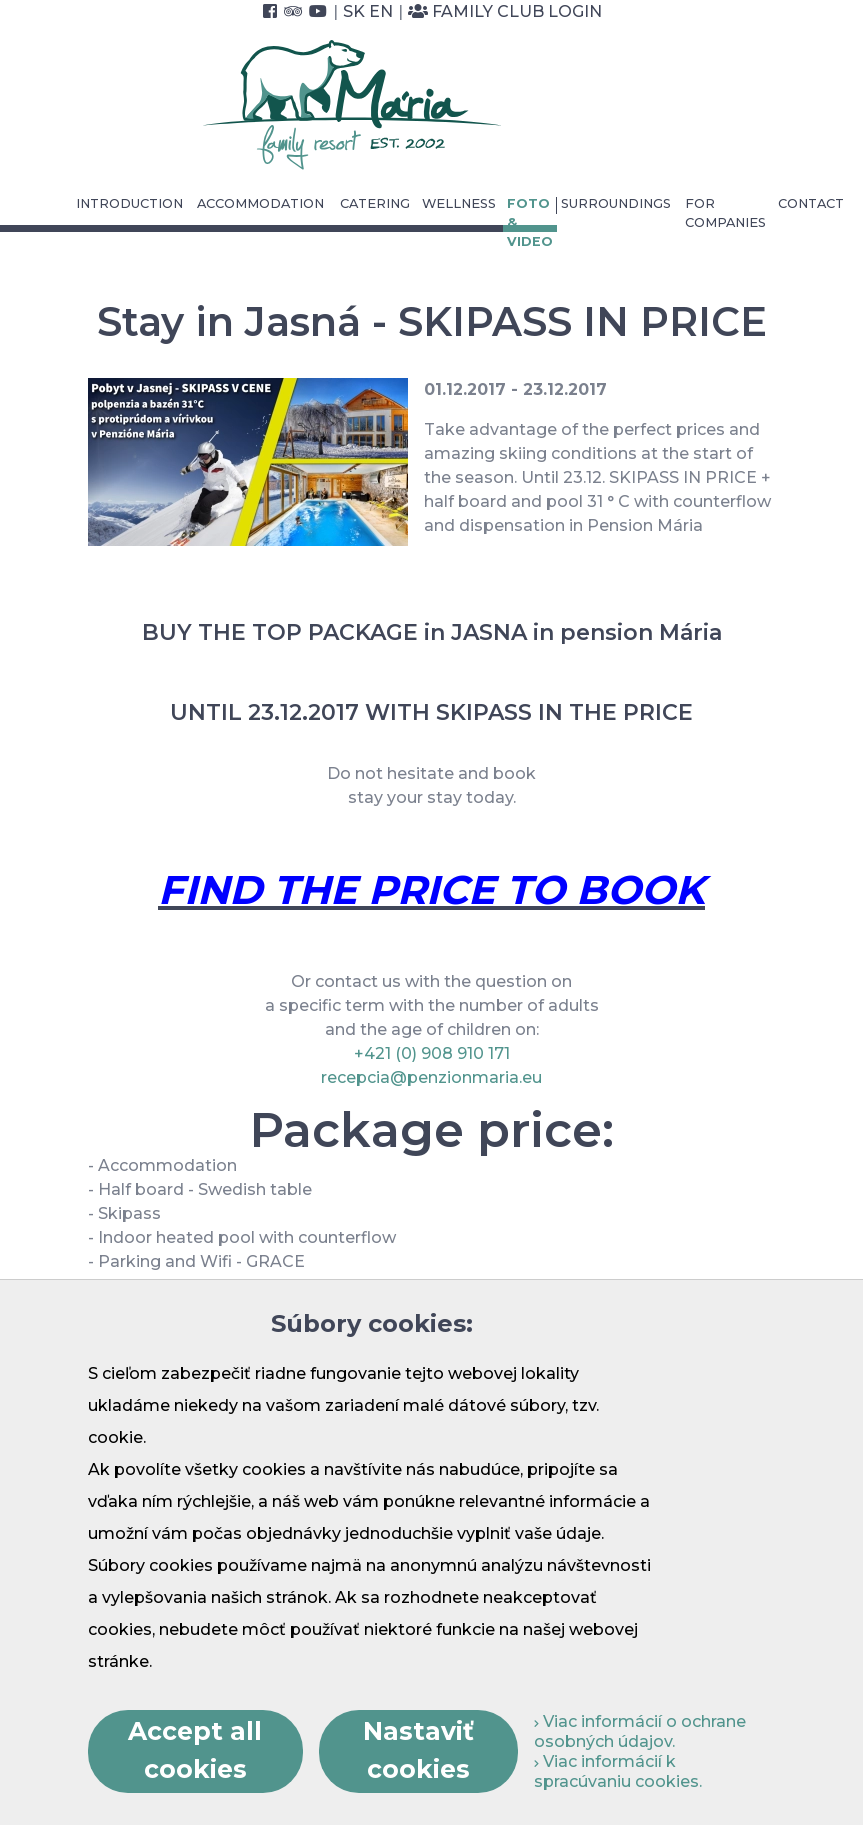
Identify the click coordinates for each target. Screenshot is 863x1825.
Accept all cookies (195, 1750)
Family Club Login (505, 11)
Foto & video (530, 222)
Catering (375, 203)
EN (381, 11)
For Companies (725, 213)
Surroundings (616, 203)
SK (354, 11)
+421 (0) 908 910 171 (432, 1053)
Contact (811, 203)
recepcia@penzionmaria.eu (431, 1077)
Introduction (129, 203)
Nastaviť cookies (418, 1750)
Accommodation (260, 203)
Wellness (459, 203)
